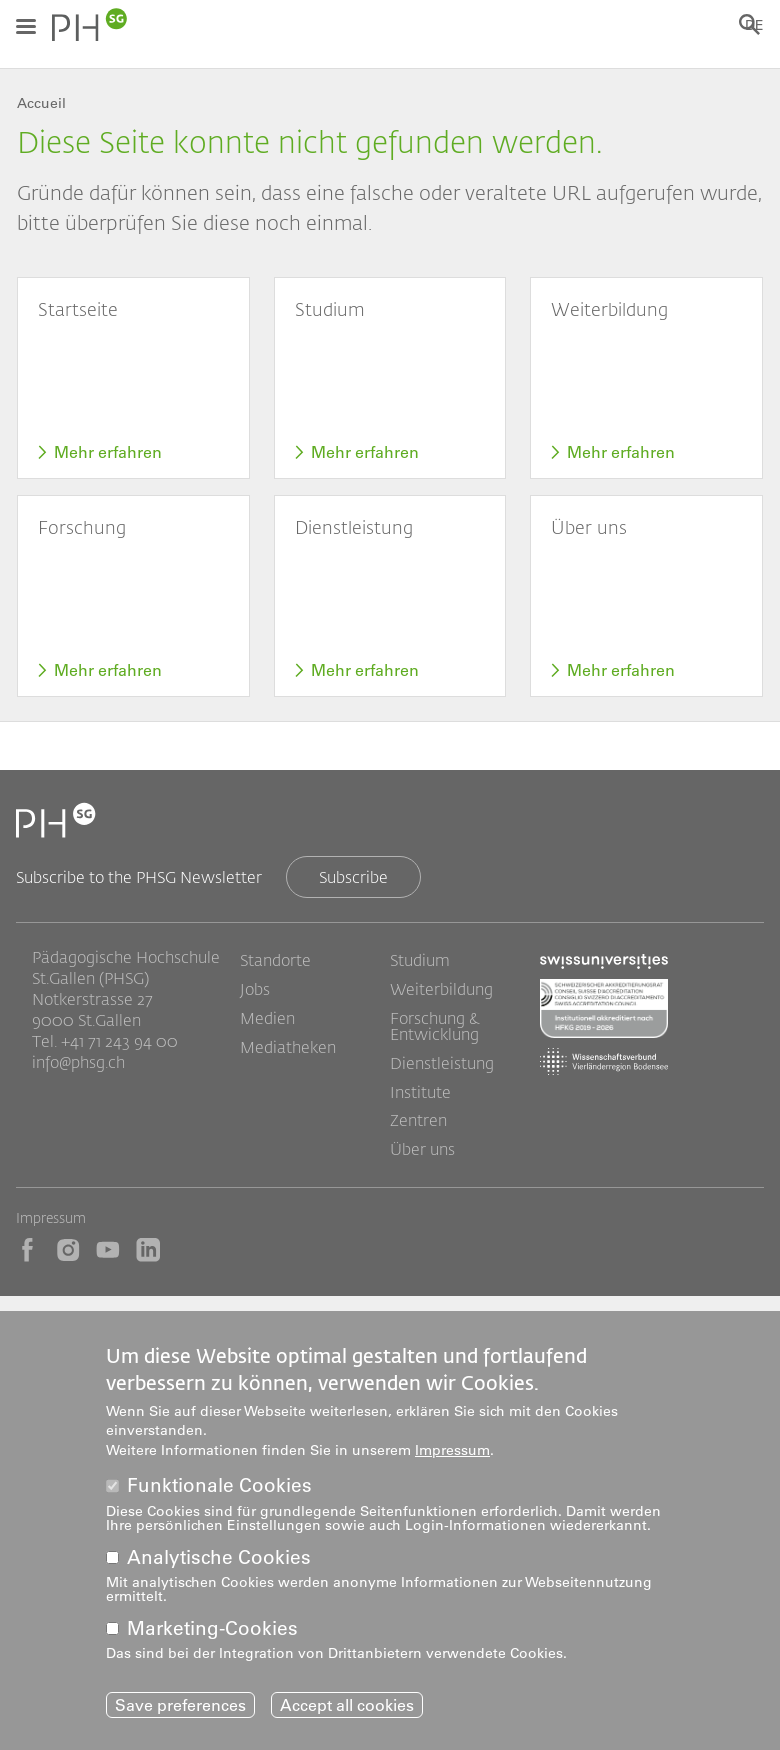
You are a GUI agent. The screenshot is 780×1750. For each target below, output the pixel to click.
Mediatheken (288, 1047)
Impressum (51, 1218)
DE (754, 25)
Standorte (275, 960)
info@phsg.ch (78, 1061)
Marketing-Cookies (212, 1632)
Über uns (422, 1149)
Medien (267, 1018)
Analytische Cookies (219, 1561)
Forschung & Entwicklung (435, 1026)
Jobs (255, 989)
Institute (420, 1092)
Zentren (418, 1120)
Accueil (41, 103)
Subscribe (353, 876)
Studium (420, 960)
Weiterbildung (441, 989)
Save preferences (180, 1709)
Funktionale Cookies (219, 1490)
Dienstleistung (442, 1063)
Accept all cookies (347, 1709)
